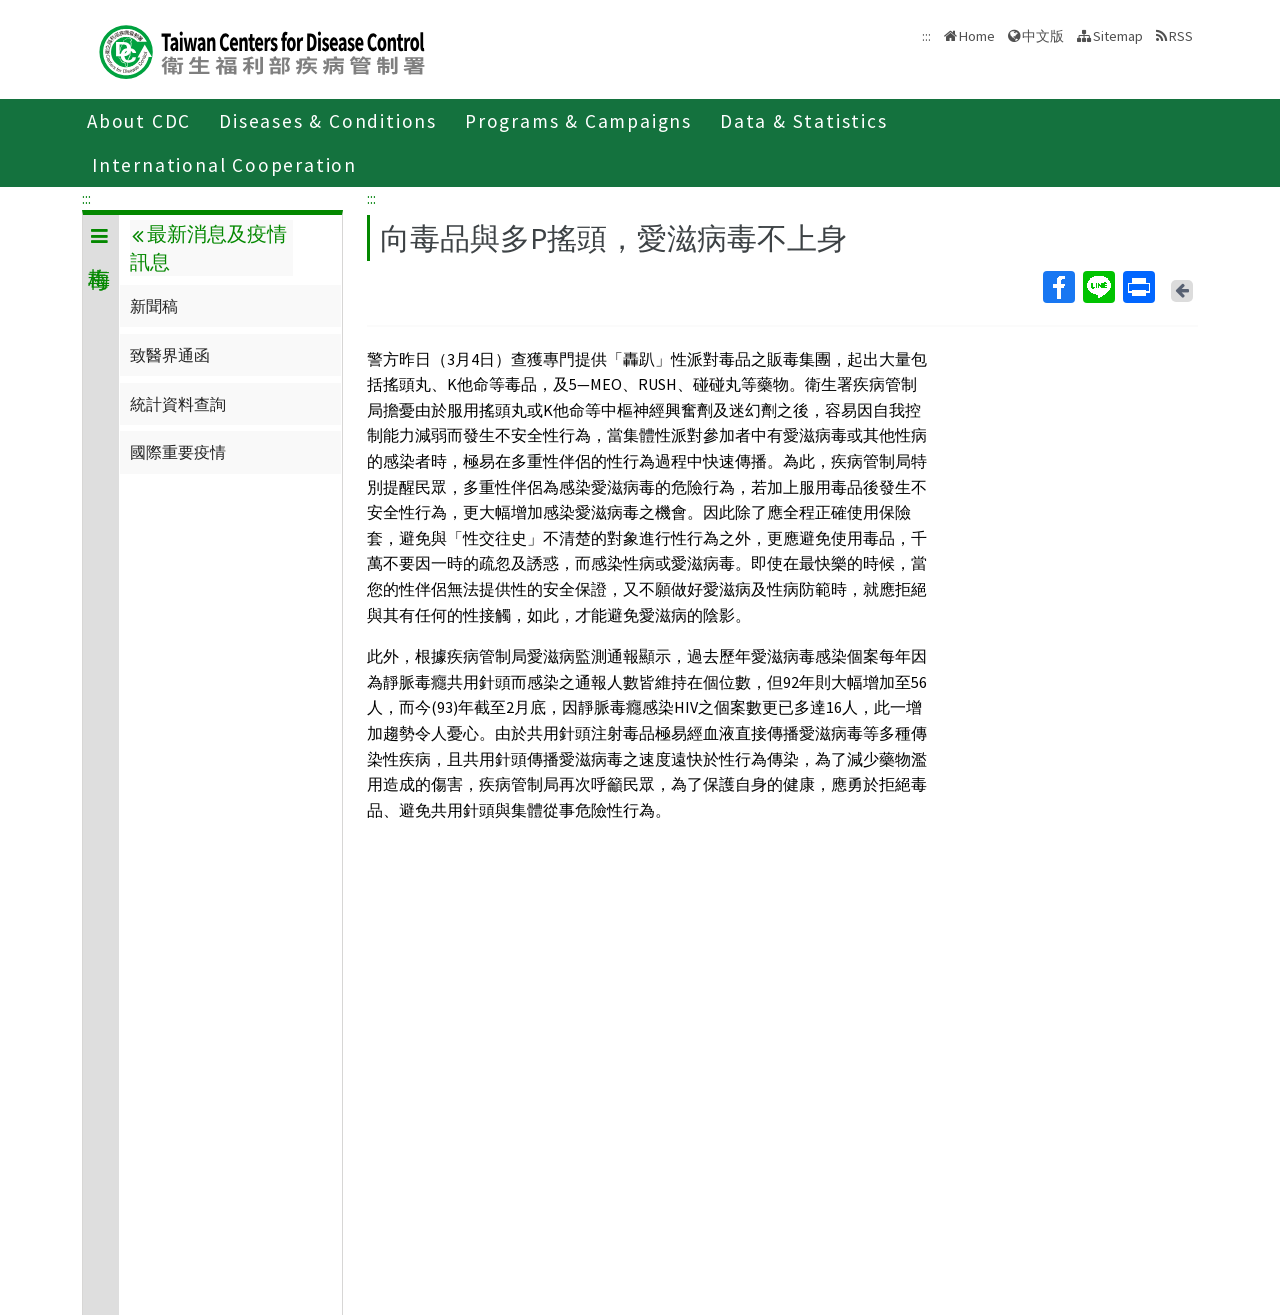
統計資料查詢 (178, 404)
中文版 (1043, 36)
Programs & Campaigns (578, 121)
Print (1138, 287)
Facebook (1058, 287)
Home (977, 36)
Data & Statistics (804, 121)
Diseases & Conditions (328, 121)
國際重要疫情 (178, 452)
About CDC (139, 121)
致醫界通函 (170, 355)
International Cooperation (224, 165)
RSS (1181, 36)
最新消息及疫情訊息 (208, 248)
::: (86, 198)
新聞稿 (154, 306)
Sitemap (1118, 36)
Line (1098, 287)
